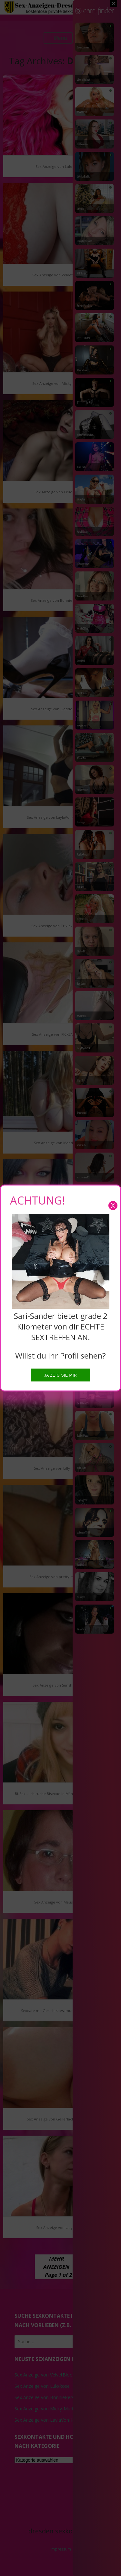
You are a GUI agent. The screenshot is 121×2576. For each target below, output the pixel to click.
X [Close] (113, 1205)
